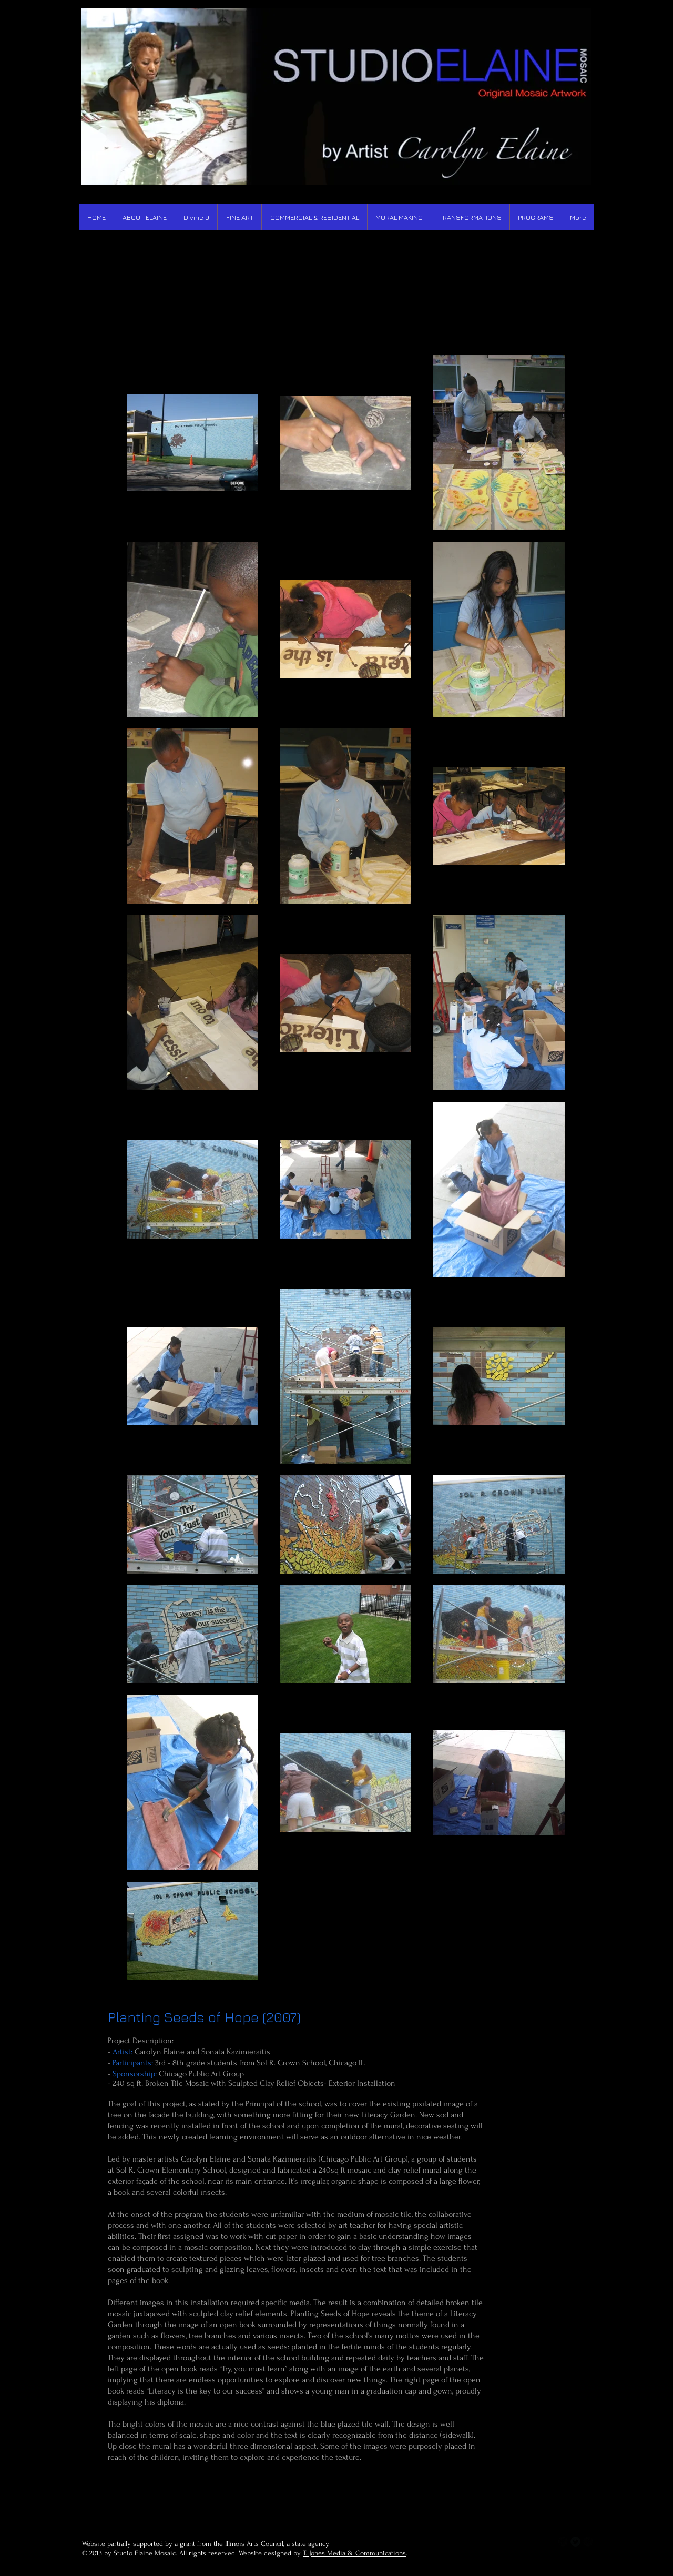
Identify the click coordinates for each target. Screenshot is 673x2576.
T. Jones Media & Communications (354, 2553)
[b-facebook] (563, 2542)
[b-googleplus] (588, 2542)
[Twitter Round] (575, 2542)
